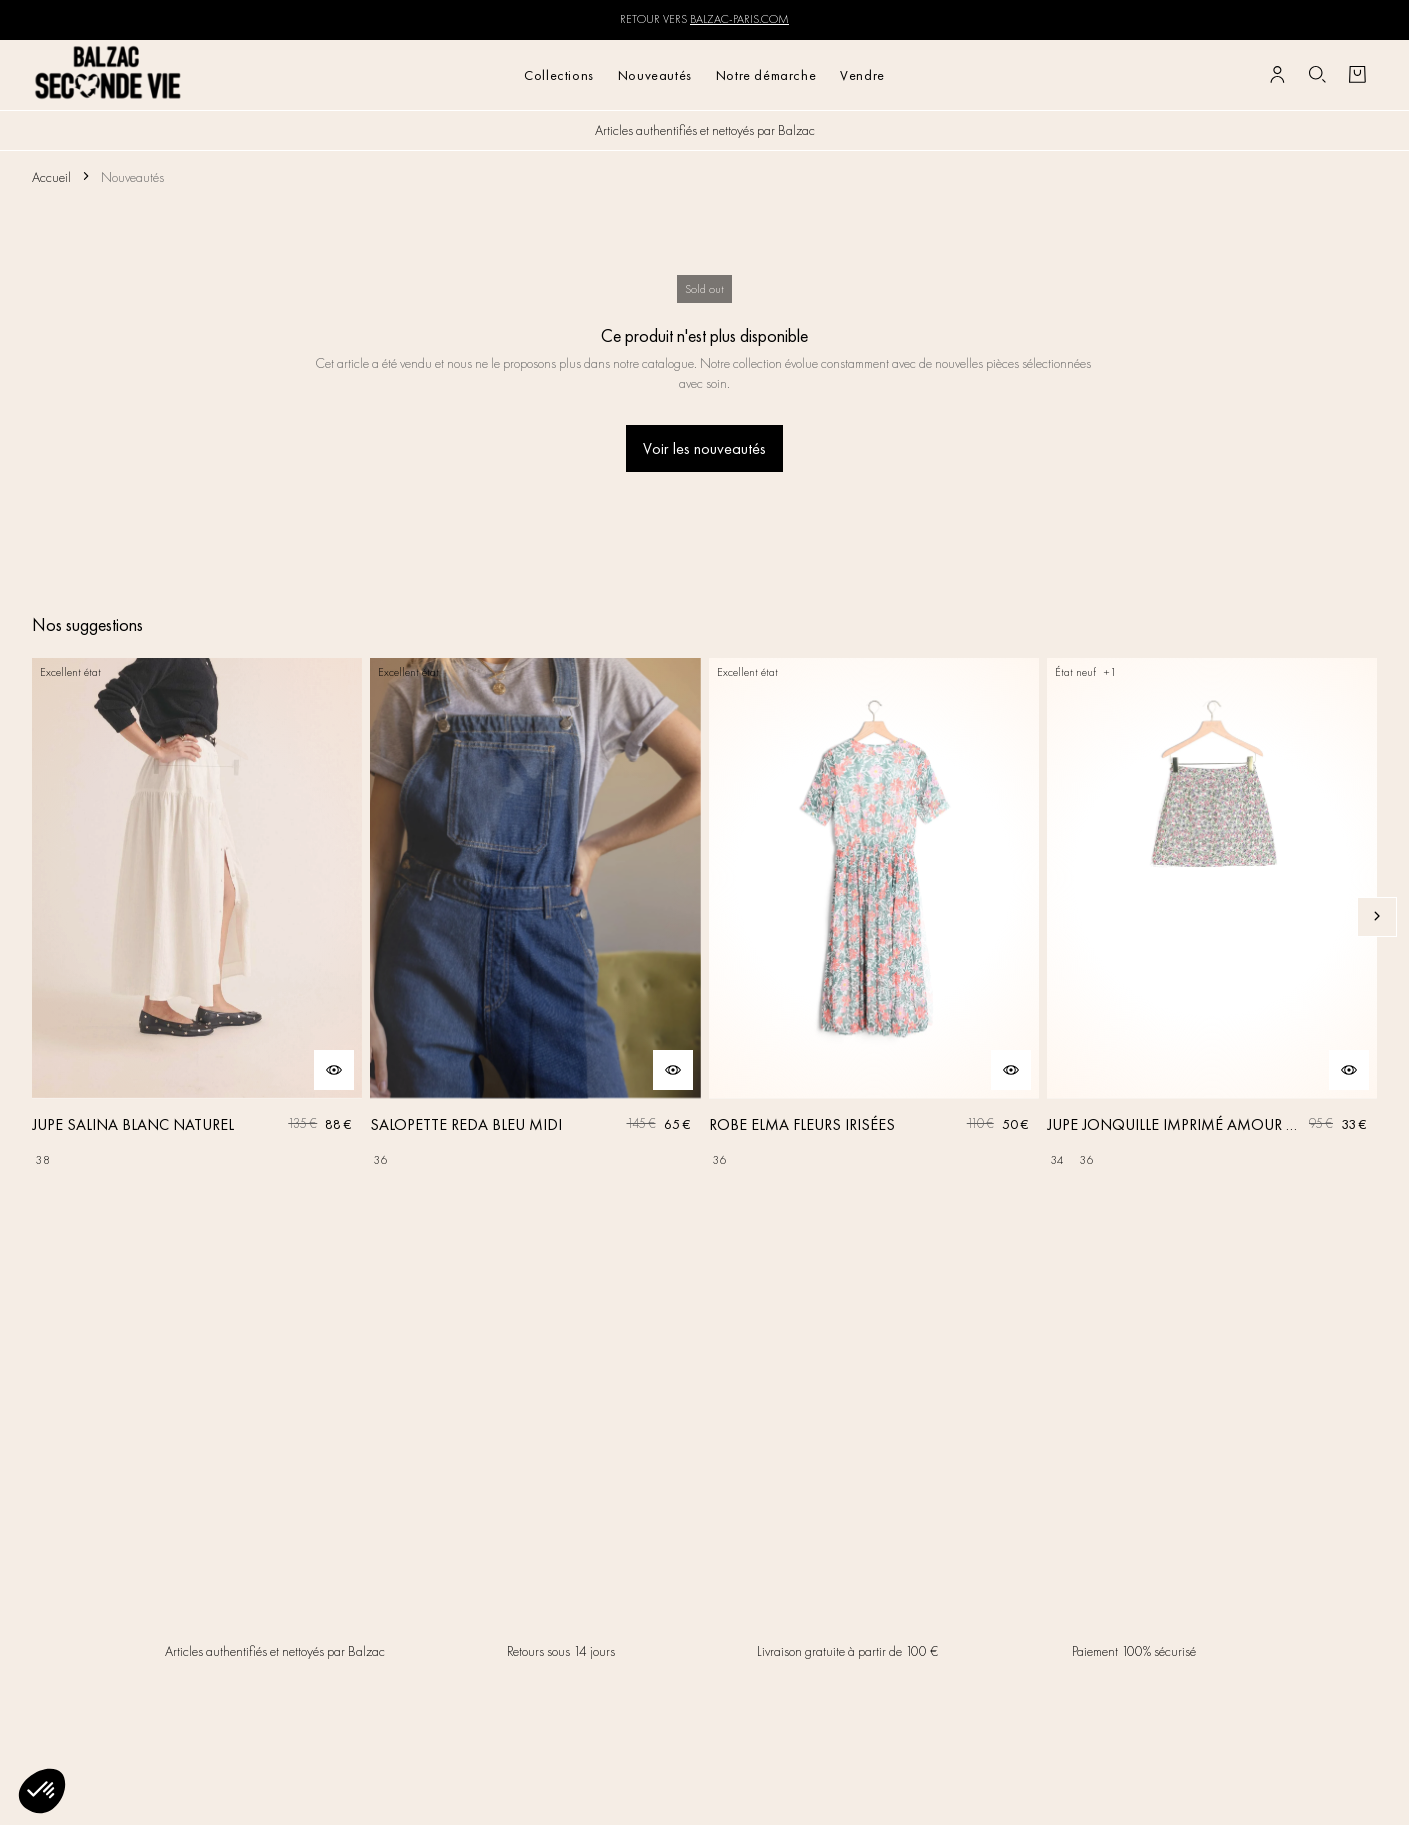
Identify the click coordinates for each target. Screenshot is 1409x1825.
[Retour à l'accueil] (108, 74)
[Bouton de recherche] (1317, 75)
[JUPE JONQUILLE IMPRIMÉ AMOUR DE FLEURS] (1212, 917)
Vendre (862, 75)
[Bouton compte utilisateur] (1277, 75)
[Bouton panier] (1357, 75)
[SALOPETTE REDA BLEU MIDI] (535, 917)
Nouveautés (655, 75)
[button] (42, 1791)
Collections (559, 75)
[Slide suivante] (1377, 917)
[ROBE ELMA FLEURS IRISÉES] (874, 917)
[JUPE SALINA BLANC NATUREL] (197, 917)
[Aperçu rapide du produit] (334, 1070)
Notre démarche (766, 75)
